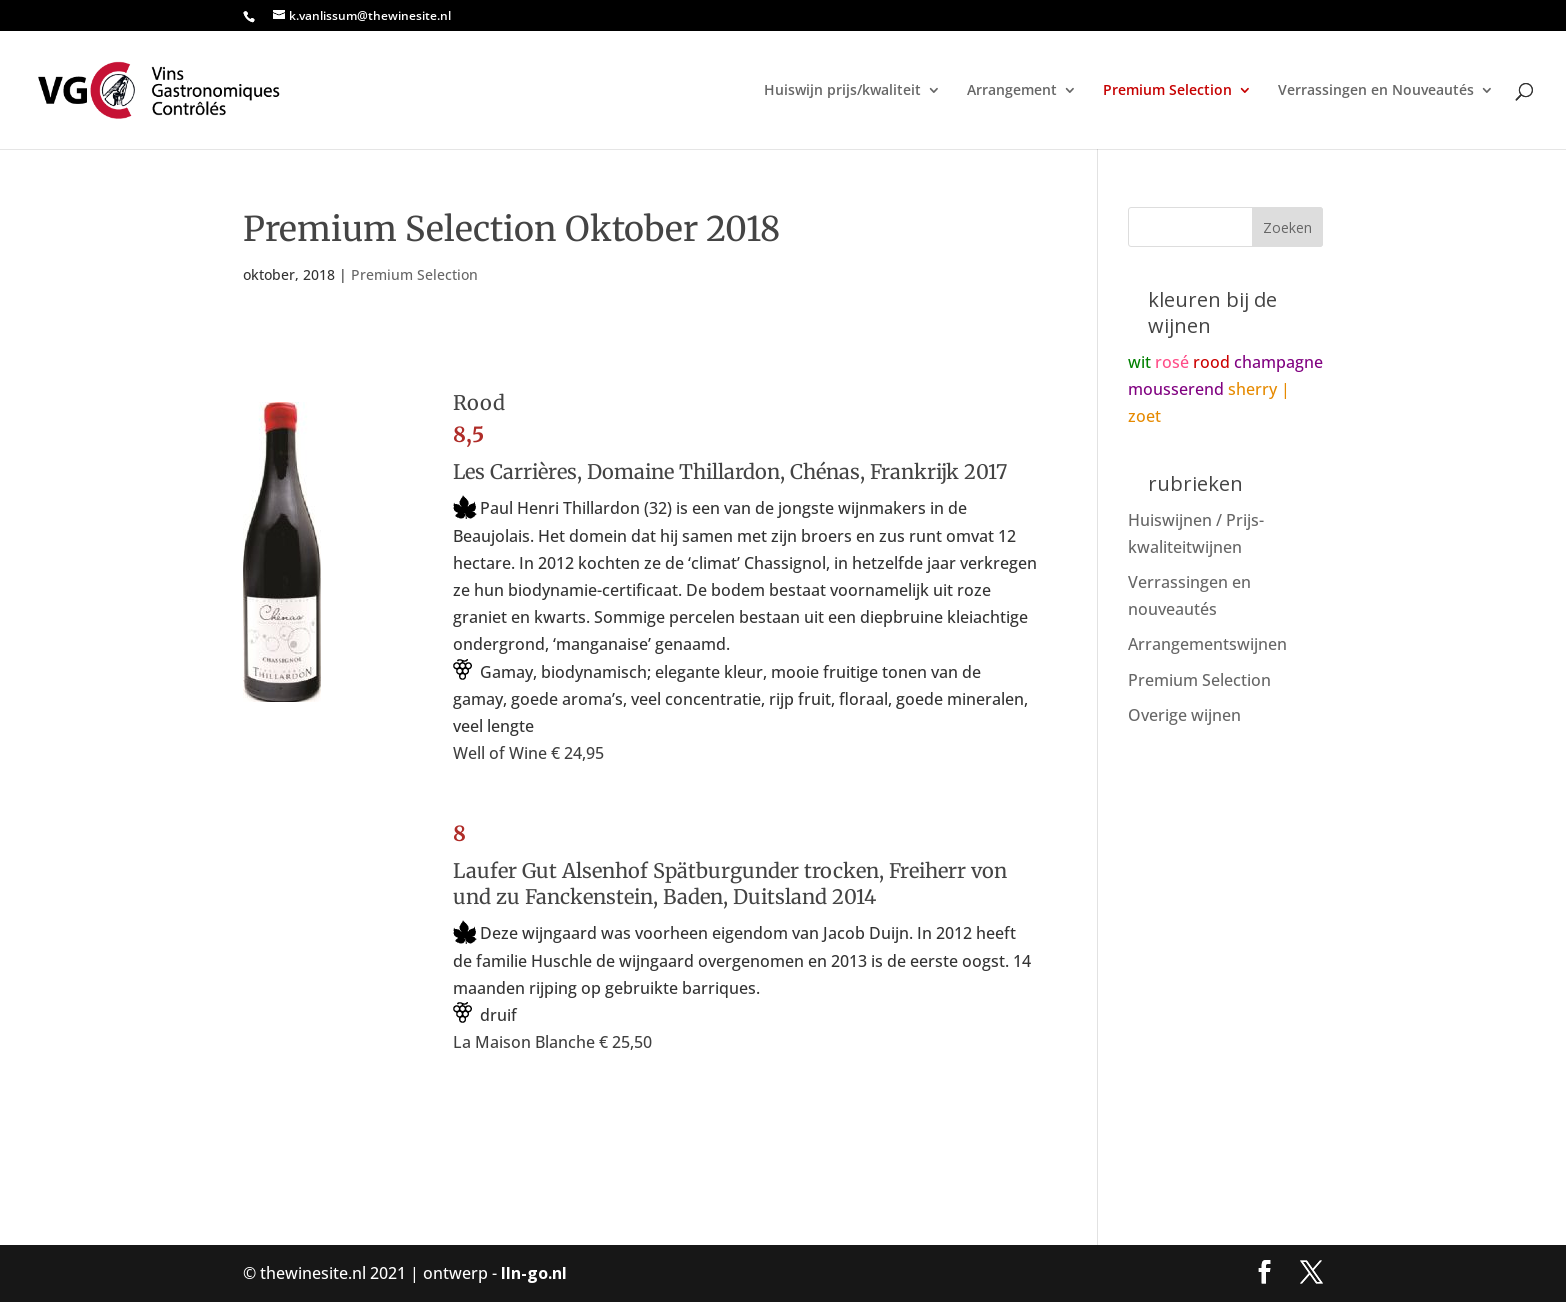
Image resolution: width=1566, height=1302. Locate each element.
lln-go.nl (534, 1273)
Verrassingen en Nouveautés (1376, 91)
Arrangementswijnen (1207, 644)
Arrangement (1012, 91)
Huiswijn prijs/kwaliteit (842, 91)
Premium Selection (1167, 91)
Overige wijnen (1184, 715)
